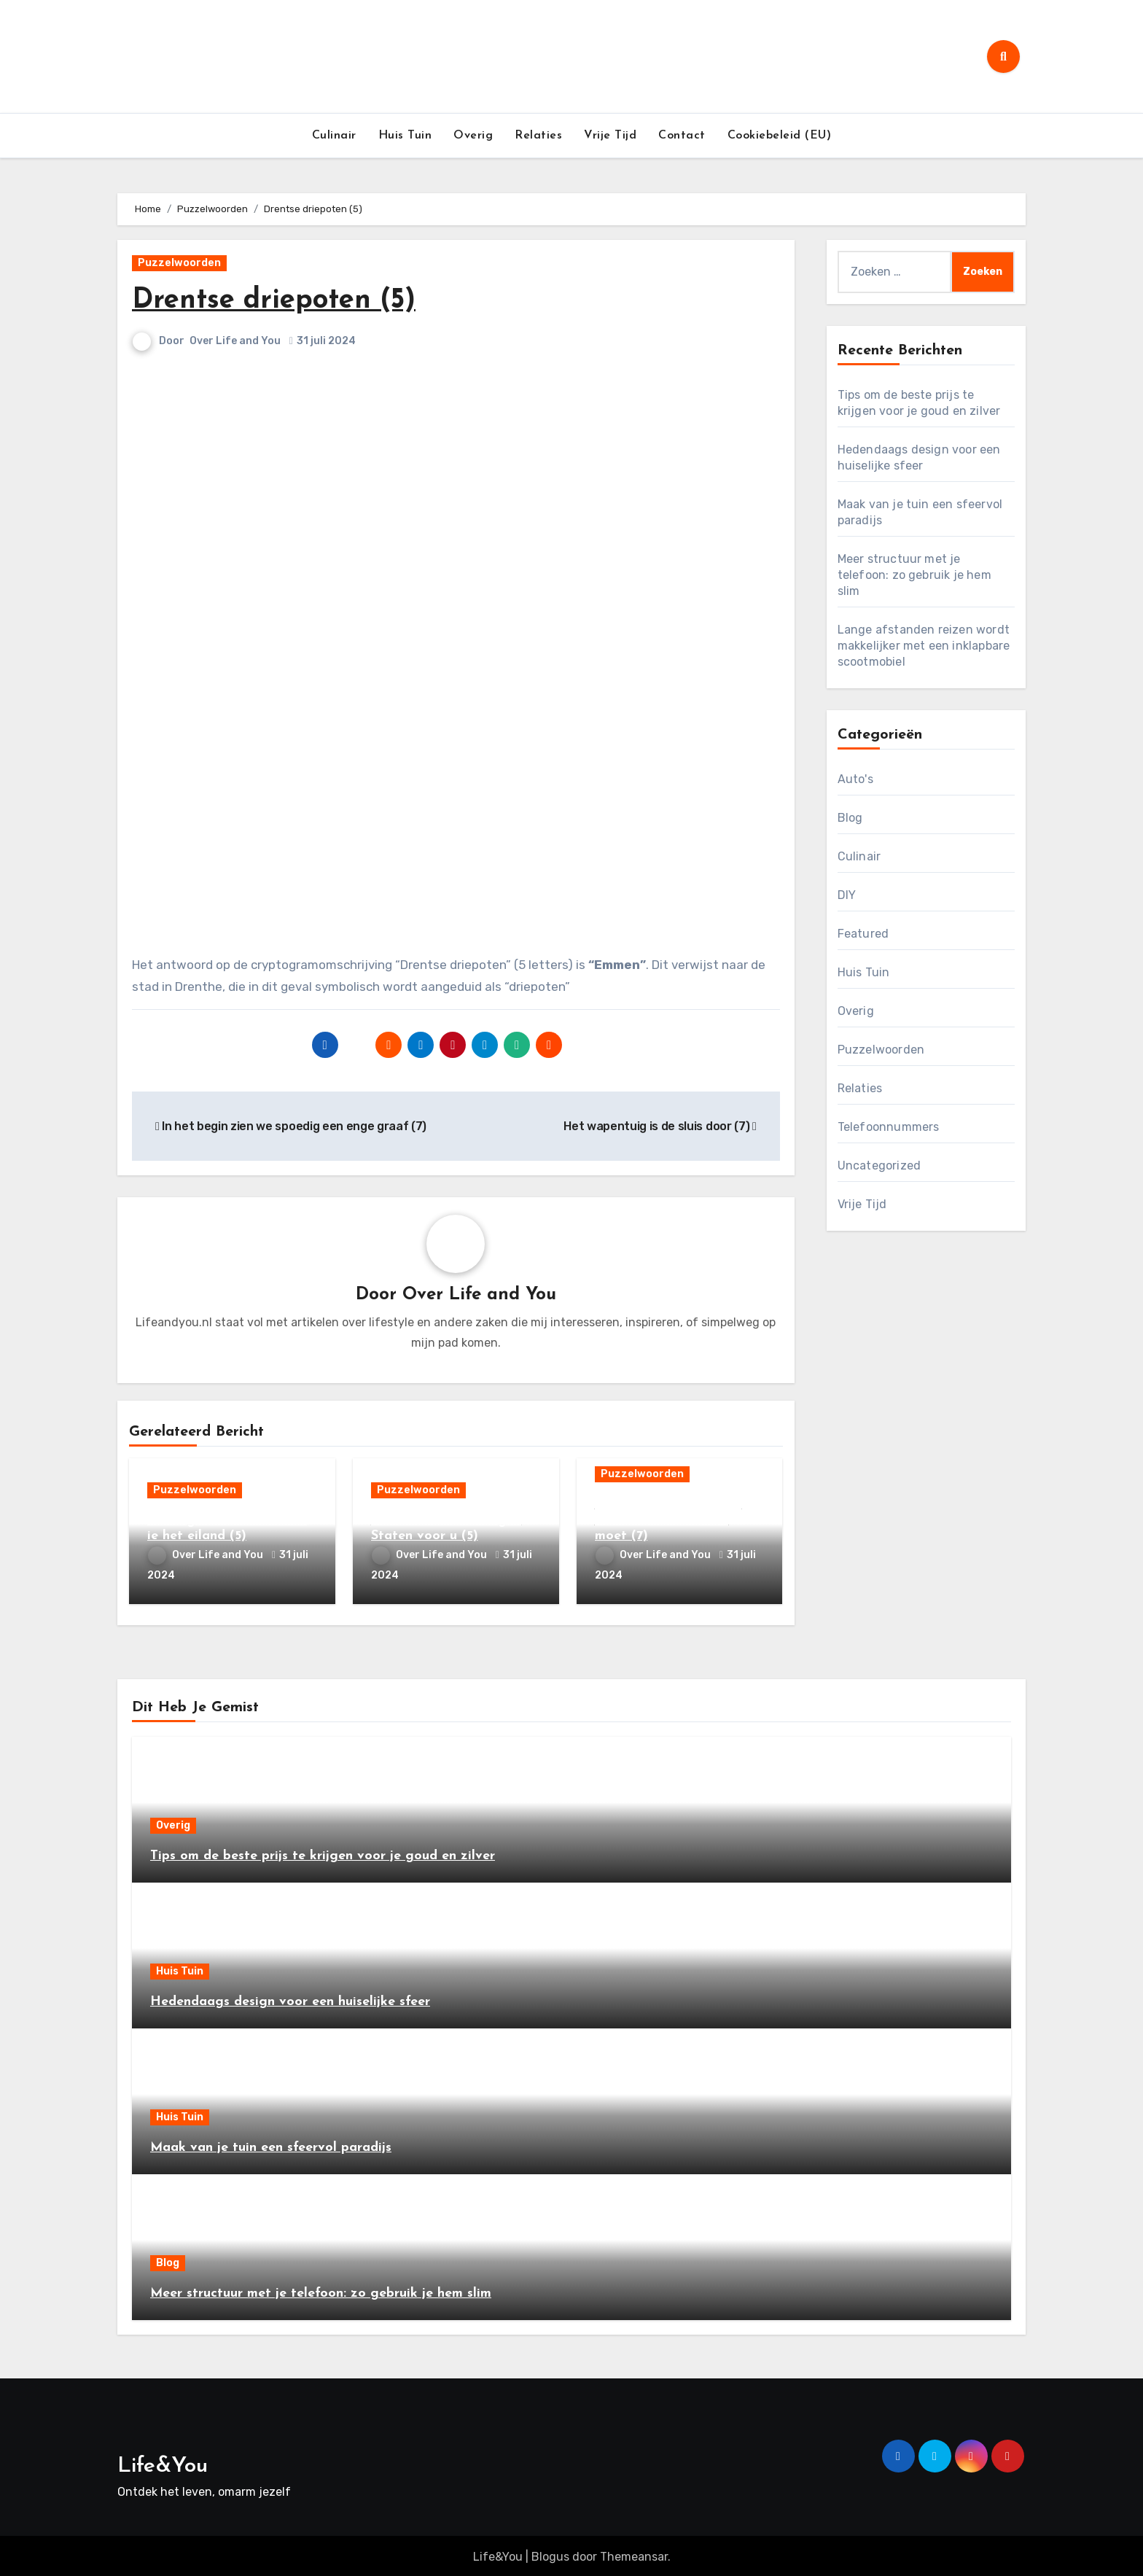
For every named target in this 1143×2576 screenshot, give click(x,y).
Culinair (334, 135)
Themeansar (634, 2554)
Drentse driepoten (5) (274, 301)
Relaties (538, 135)
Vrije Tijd (610, 135)
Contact (682, 135)
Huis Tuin (405, 135)
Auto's (855, 779)
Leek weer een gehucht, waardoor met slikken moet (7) (668, 1521)
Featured (863, 934)
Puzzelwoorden (179, 263)
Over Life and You (236, 341)
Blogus (550, 2554)
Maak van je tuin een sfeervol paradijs (270, 2145)
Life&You (162, 2463)
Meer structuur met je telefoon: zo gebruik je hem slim (914, 575)
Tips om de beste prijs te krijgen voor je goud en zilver (322, 1853)
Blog (850, 818)
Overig (473, 135)
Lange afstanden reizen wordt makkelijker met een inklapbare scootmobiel (924, 646)
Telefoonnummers (889, 1127)
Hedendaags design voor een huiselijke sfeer (290, 1999)
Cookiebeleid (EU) (779, 135)
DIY (847, 895)
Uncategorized (879, 1165)
